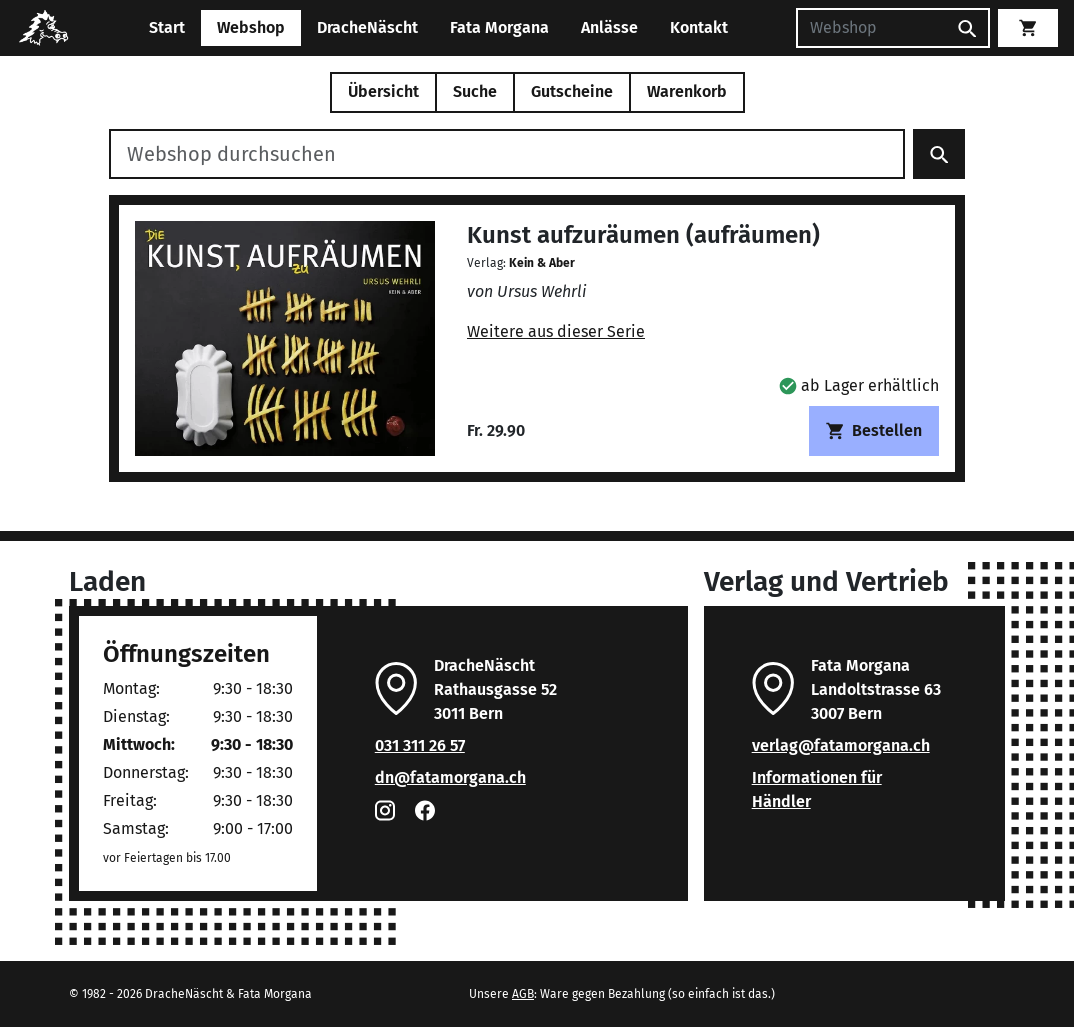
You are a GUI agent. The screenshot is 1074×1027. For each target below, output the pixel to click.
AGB (523, 994)
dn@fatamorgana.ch (450, 777)
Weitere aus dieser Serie (556, 331)
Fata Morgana (499, 27)
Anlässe (609, 27)
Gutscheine (572, 91)
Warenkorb (687, 91)
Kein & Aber (542, 263)
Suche (475, 91)
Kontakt (699, 27)
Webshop (251, 27)
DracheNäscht (367, 27)
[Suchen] (871, 28)
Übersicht (383, 91)
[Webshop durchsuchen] (507, 154)
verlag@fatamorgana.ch (841, 745)
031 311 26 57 (420, 745)
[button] (859, 385)
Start (167, 27)
